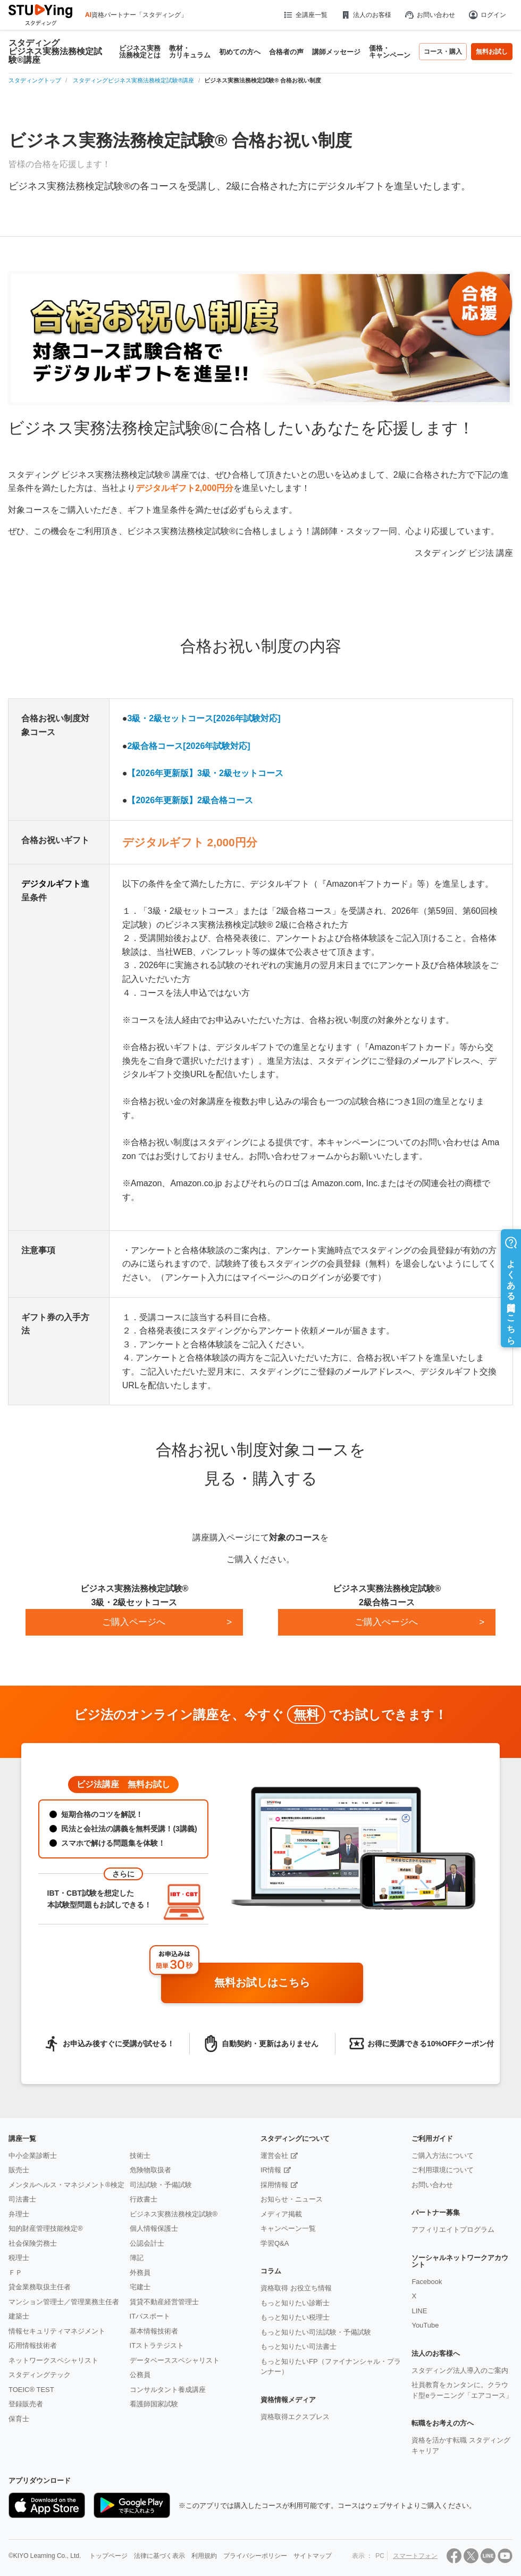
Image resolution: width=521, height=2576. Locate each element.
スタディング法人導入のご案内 (459, 2370)
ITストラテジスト (157, 2345)
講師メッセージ (336, 52)
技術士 (140, 2156)
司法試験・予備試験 (161, 2185)
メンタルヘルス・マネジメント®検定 (66, 2185)
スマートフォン (415, 2556)
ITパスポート (150, 2316)
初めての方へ (239, 52)
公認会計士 (147, 2243)
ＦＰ (15, 2273)
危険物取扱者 (150, 2170)
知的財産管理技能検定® (46, 2228)
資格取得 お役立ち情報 (296, 2288)
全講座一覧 (304, 15)
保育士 (19, 2419)
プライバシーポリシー (255, 2556)
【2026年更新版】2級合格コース (190, 800)
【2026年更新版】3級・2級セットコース (205, 773)
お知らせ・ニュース (291, 2199)
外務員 (140, 2273)
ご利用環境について (442, 2170)
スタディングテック (40, 2375)
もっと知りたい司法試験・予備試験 (315, 2332)
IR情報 (270, 2170)
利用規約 (204, 2556)
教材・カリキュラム (190, 51)
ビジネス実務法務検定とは (140, 51)
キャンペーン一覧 (288, 2228)
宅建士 (140, 2287)
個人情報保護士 (154, 2228)
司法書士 (22, 2199)
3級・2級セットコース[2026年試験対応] (203, 718)
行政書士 (143, 2199)
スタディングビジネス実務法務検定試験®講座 (55, 51)
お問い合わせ (429, 15)
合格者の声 (286, 52)
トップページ (108, 2556)
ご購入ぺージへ (386, 1622)
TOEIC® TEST (31, 2390)
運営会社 (274, 2156)
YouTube (425, 2325)
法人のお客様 (365, 15)
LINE (419, 2311)
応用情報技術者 (33, 2345)
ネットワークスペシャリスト (53, 2360)
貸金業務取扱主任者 (40, 2287)
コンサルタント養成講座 (168, 2390)
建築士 (19, 2316)
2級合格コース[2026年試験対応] (188, 746)
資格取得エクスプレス (295, 2417)
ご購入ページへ (133, 1622)
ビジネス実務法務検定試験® (174, 2214)
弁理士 (19, 2214)
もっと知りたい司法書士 (298, 2346)
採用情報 (274, 2185)
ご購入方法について (442, 2156)
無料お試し (492, 51)
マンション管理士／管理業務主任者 (64, 2302)
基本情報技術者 (154, 2331)
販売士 (19, 2170)
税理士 (19, 2258)
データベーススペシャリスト (175, 2360)
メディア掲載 (281, 2214)
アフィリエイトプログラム (452, 2229)
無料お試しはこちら (284, 1983)
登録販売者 (26, 2404)
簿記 (137, 2258)
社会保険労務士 (33, 2243)
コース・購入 (443, 51)
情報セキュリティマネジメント (57, 2331)
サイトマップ (312, 2556)
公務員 (140, 2375)
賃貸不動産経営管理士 (164, 2302)
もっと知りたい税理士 (295, 2317)
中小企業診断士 (33, 2156)
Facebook (426, 2282)
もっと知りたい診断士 (295, 2303)
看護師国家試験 (154, 2404)
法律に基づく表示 (159, 2556)
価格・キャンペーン (389, 51)
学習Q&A (274, 2243)
